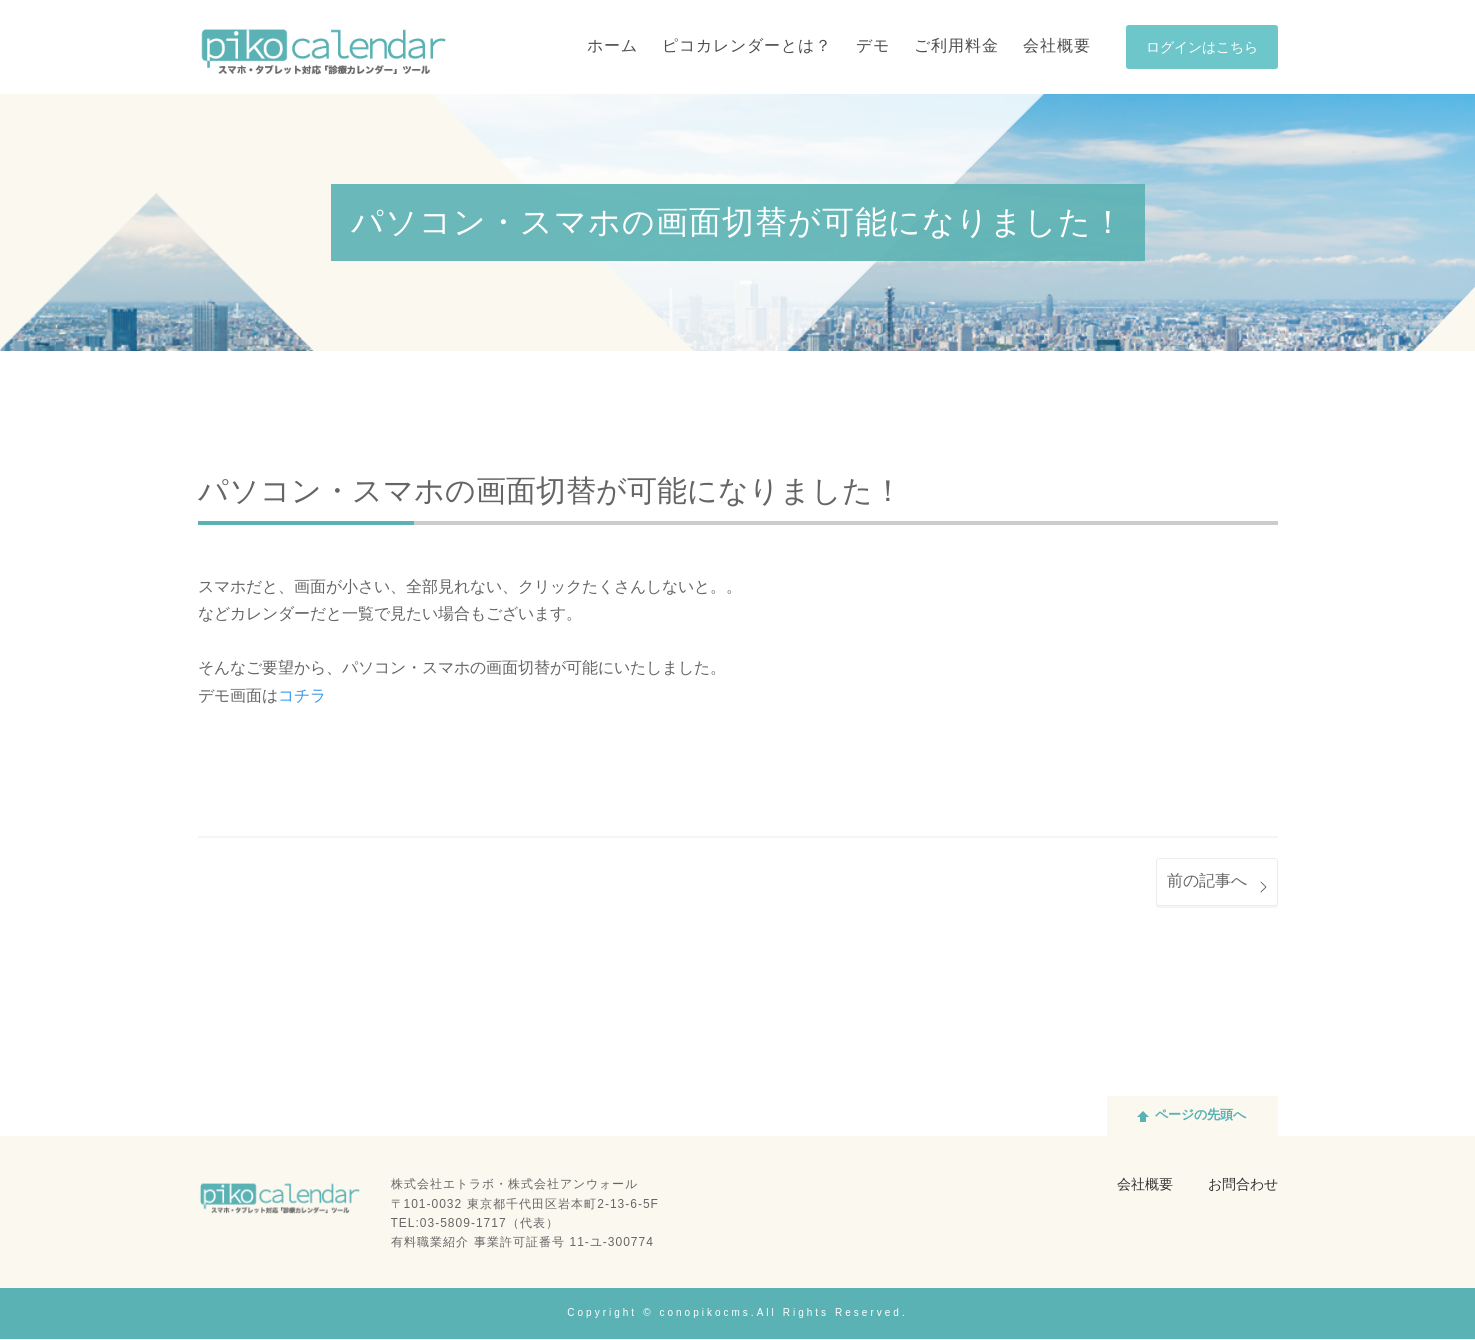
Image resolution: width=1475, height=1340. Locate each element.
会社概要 (1145, 1186)
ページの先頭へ (1200, 1117)
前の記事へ (1207, 882)
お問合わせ (1243, 1186)
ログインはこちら (1202, 48)
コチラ (302, 697)
